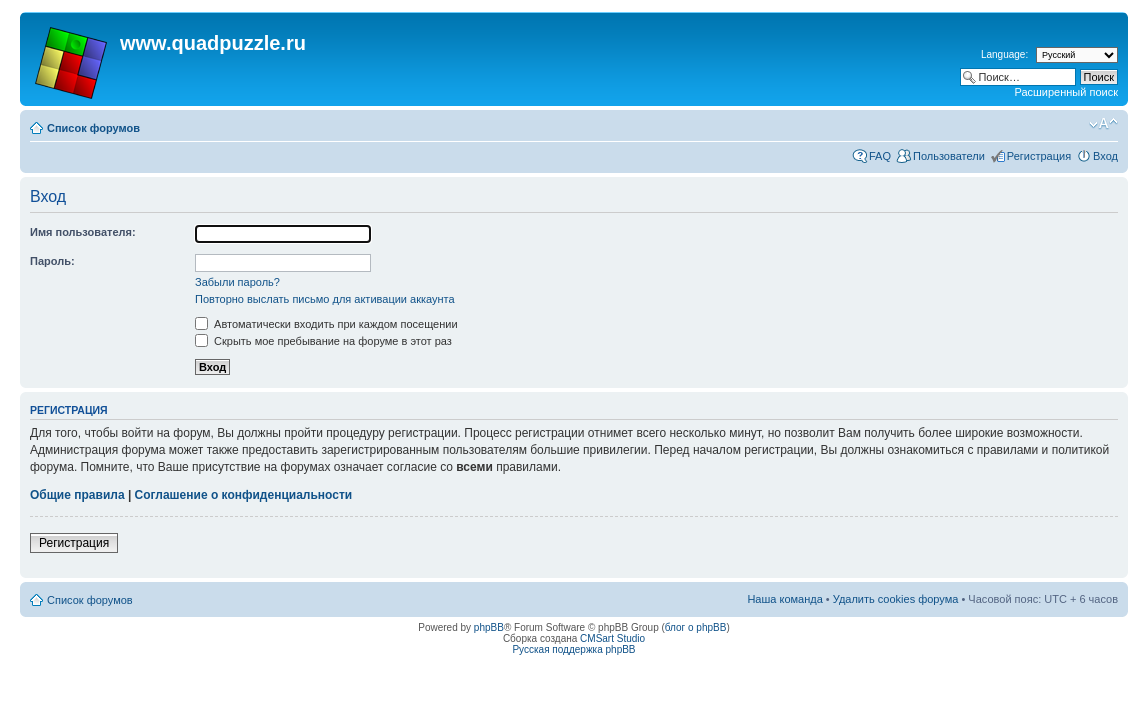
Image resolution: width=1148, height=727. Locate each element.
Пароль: (52, 261)
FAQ (880, 156)
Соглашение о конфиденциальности (244, 495)
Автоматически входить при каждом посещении (326, 324)
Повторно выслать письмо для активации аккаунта (325, 299)
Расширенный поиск (1066, 92)
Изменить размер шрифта (1103, 124)
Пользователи (949, 156)
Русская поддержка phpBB (573, 649)
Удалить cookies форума (896, 599)
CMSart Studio (612, 638)
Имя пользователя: (83, 232)
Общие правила (77, 495)
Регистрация (1039, 156)
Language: (1004, 54)
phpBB (489, 627)
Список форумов (93, 128)
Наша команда (784, 599)
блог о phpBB (696, 627)
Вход (1105, 156)
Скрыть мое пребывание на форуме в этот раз (323, 341)
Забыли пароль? (237, 282)
